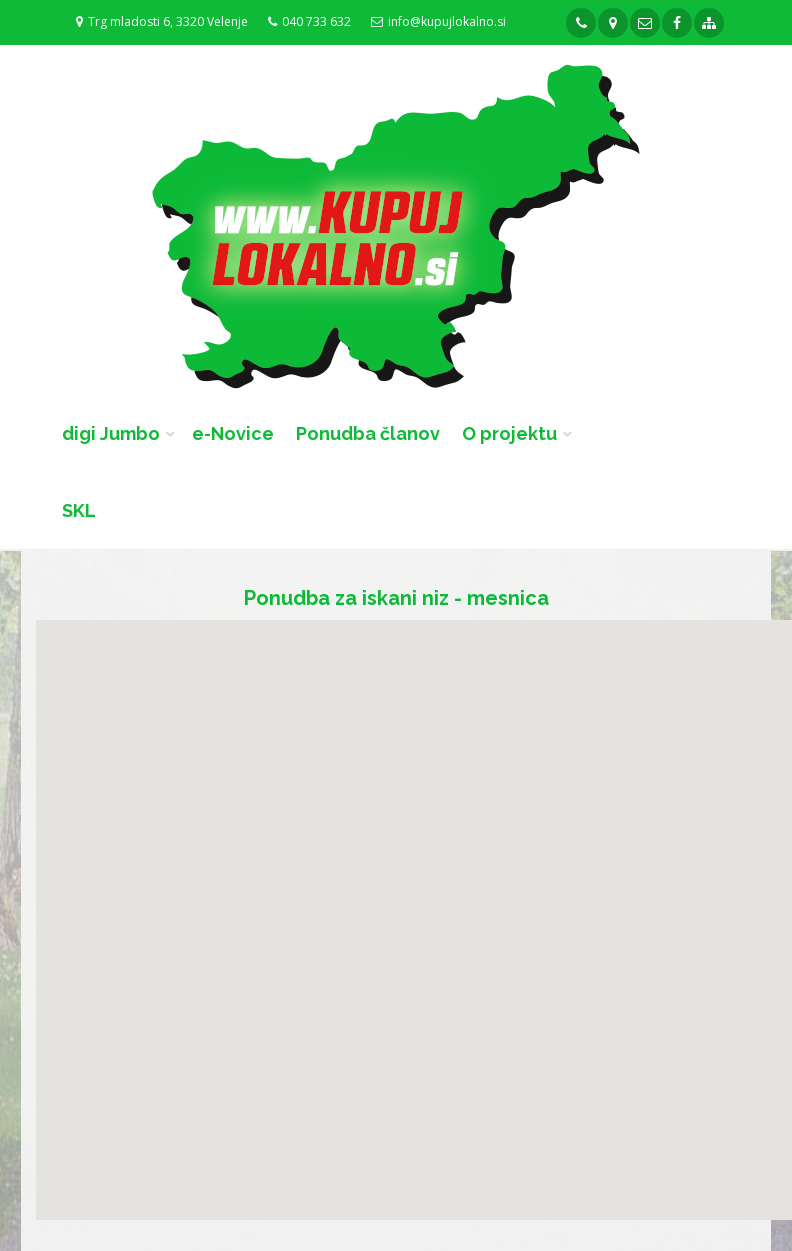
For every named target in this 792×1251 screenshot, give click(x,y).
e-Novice (233, 433)
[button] (237, 753)
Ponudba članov (368, 433)
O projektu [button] (509, 433)
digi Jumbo (111, 433)
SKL (79, 510)
